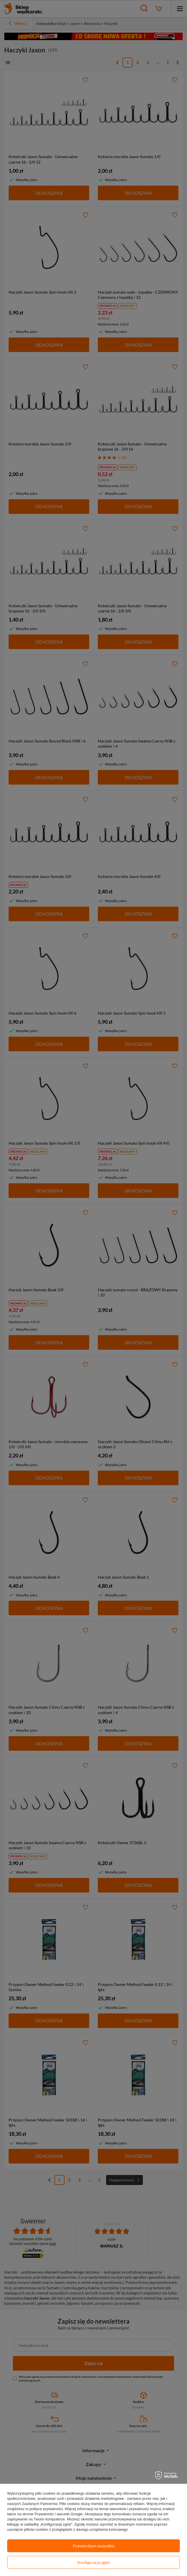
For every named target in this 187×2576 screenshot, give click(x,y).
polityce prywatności (46, 2509)
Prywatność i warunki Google (58, 2514)
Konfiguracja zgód (93, 2562)
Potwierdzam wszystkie (93, 2545)
